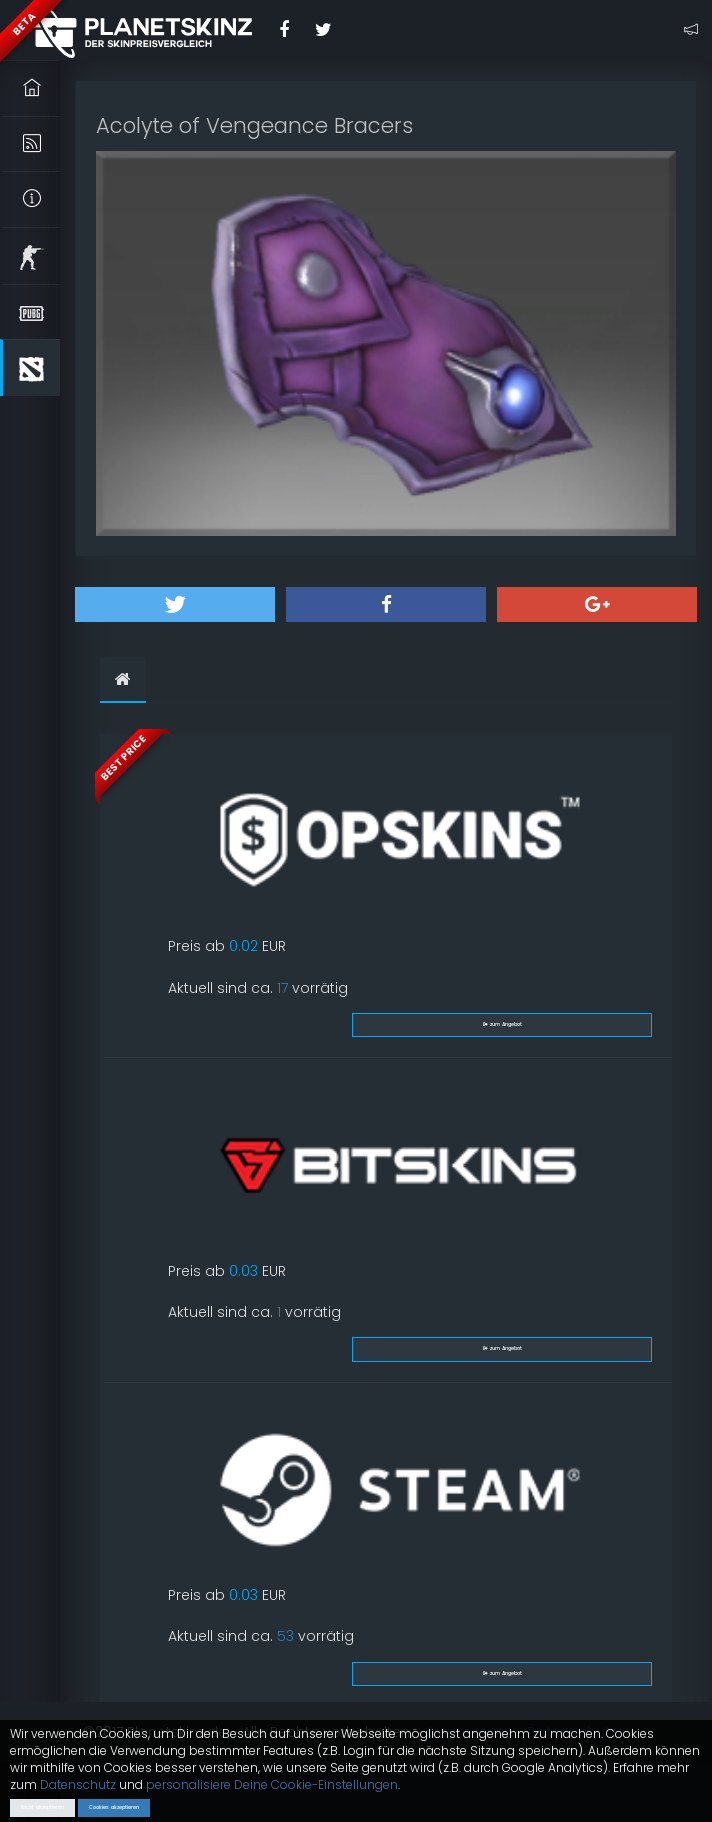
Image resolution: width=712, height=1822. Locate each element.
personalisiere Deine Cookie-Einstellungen (272, 1784)
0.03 (243, 1271)
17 (282, 988)
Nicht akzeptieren (42, 1807)
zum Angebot (502, 1024)
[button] (175, 604)
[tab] (123, 680)
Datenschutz (78, 1784)
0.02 (243, 946)
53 (285, 1636)
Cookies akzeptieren (114, 1807)
